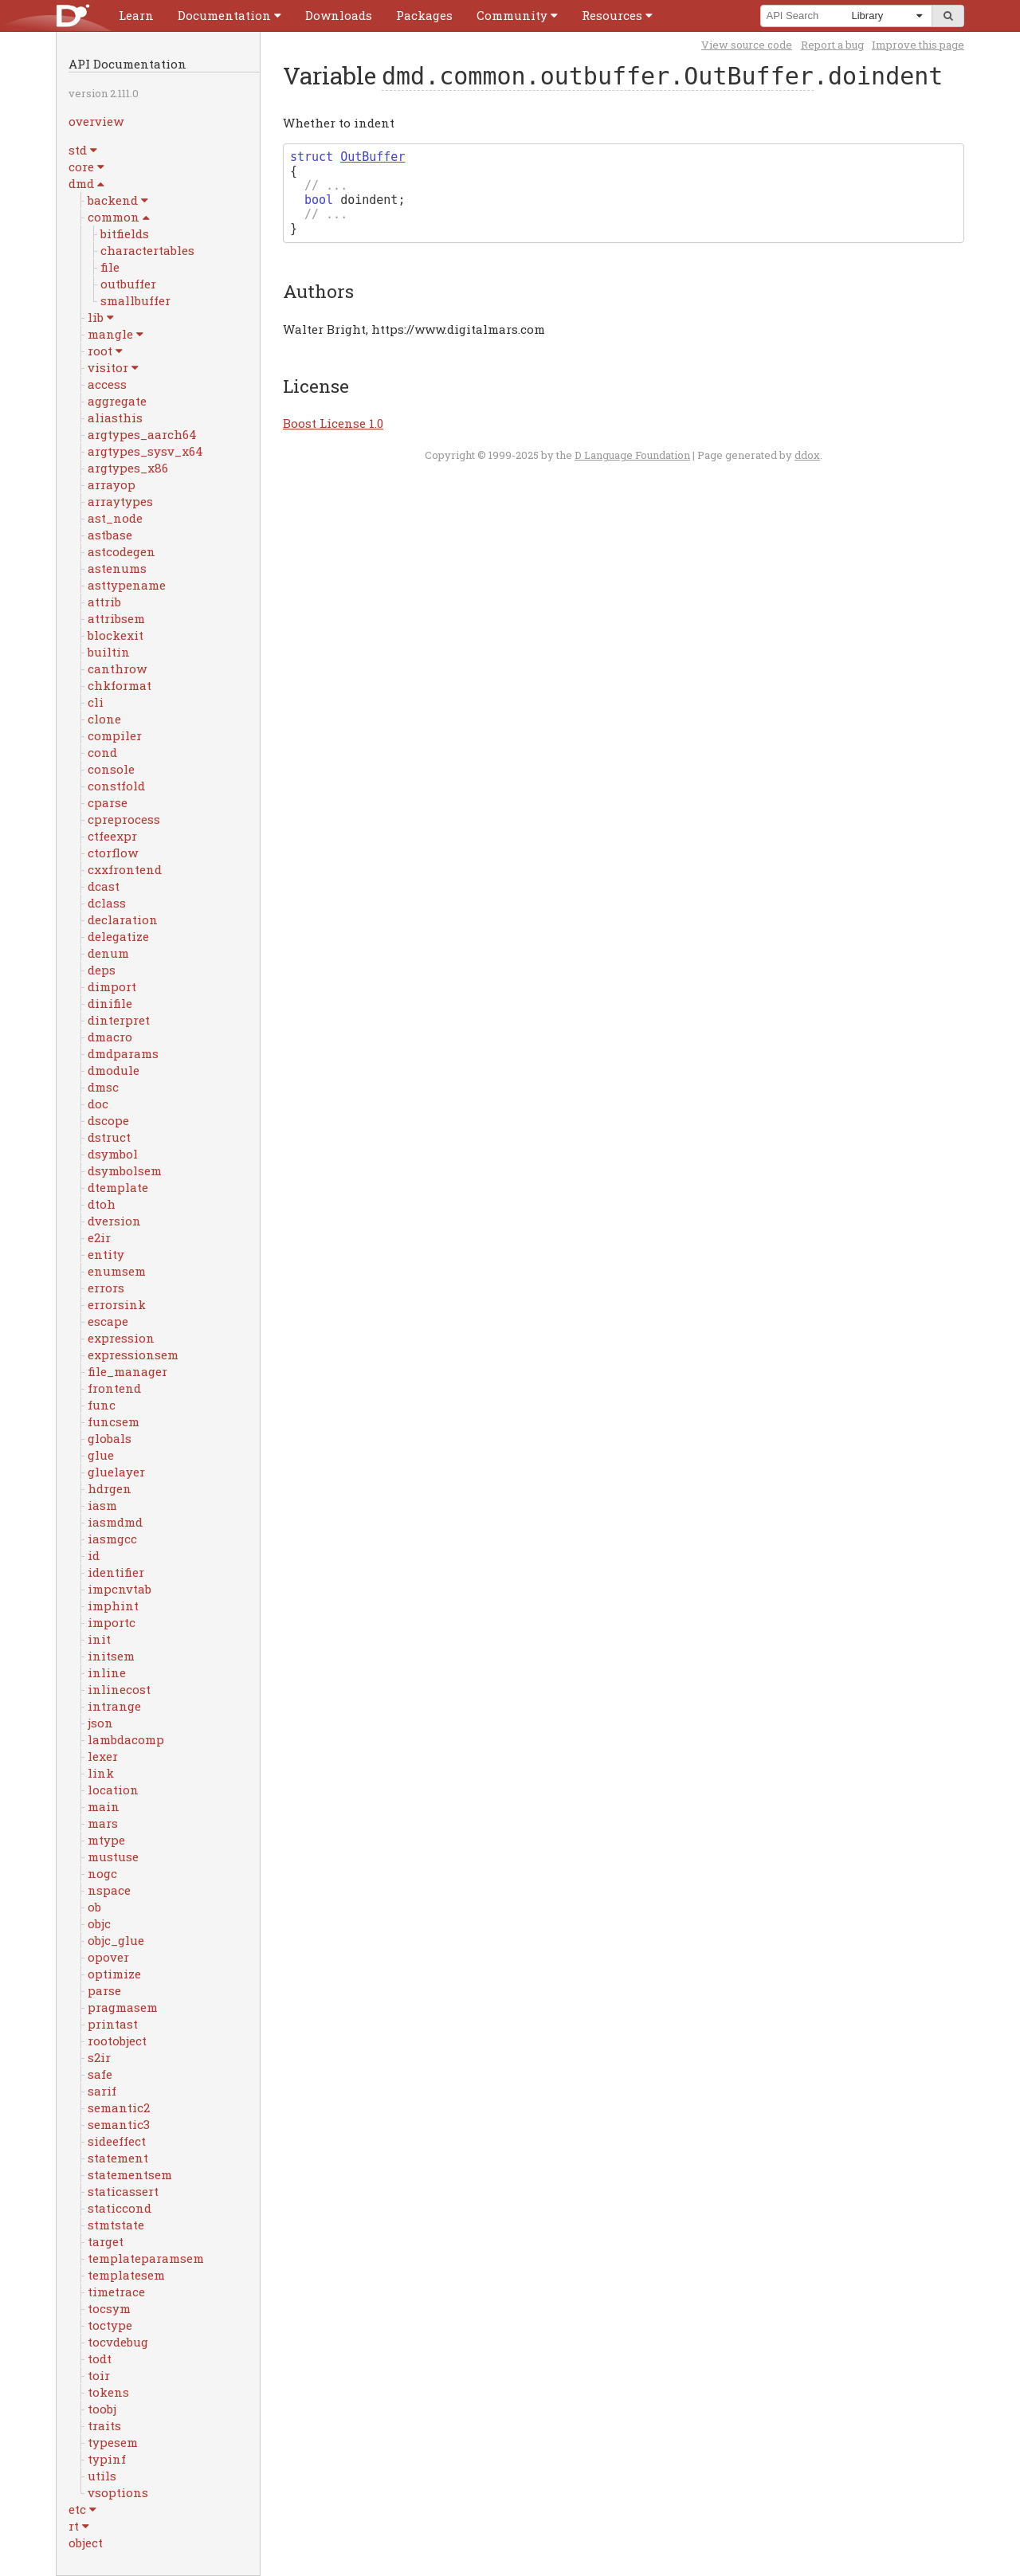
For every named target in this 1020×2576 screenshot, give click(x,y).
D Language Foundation (632, 455)
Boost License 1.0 (333, 423)
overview (96, 121)
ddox (807, 455)
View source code (746, 44)
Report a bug (832, 44)
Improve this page (918, 44)
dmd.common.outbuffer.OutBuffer (598, 76)
